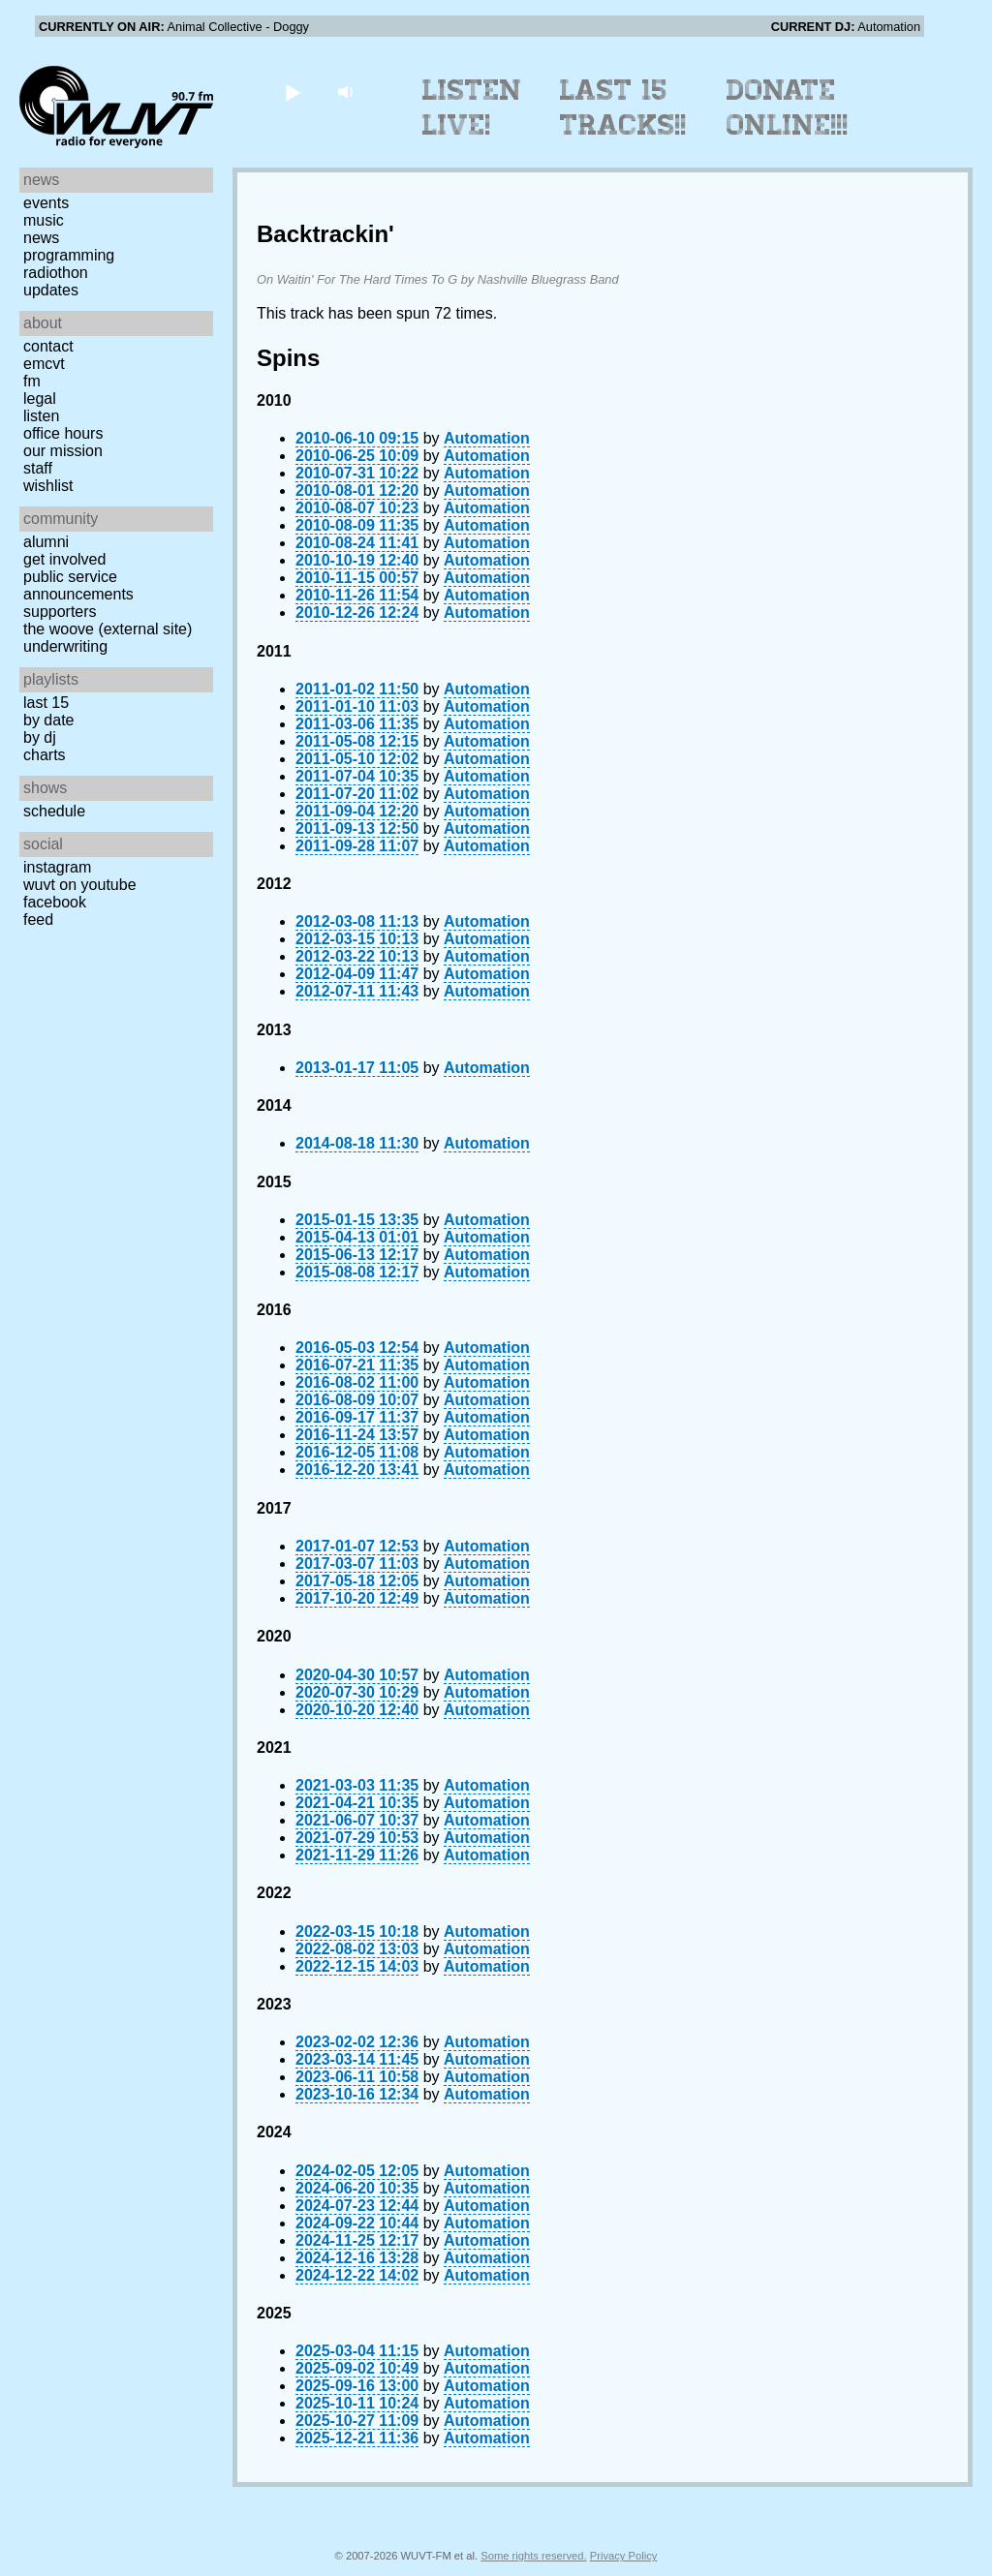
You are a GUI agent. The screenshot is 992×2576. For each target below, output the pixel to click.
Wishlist (48, 485)
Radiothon (55, 272)
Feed (38, 919)
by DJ (39, 737)
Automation (487, 438)
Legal (39, 398)
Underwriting (65, 646)
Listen (41, 416)
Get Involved (64, 559)
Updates (50, 290)
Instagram (57, 867)
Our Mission (63, 451)
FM (32, 381)
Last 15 (46, 702)
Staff (37, 468)
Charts (44, 755)
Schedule (54, 811)
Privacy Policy (624, 2555)
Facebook (54, 902)
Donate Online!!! (788, 107)
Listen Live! (472, 107)
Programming (68, 255)
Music (43, 220)
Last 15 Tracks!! (623, 107)
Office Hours (63, 433)
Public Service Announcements (78, 585)
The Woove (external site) (107, 629)
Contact (48, 346)
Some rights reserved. (533, 2555)
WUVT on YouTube (80, 884)
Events (46, 203)
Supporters (60, 611)
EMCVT (44, 363)
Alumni (46, 542)
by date (48, 720)
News (41, 238)
